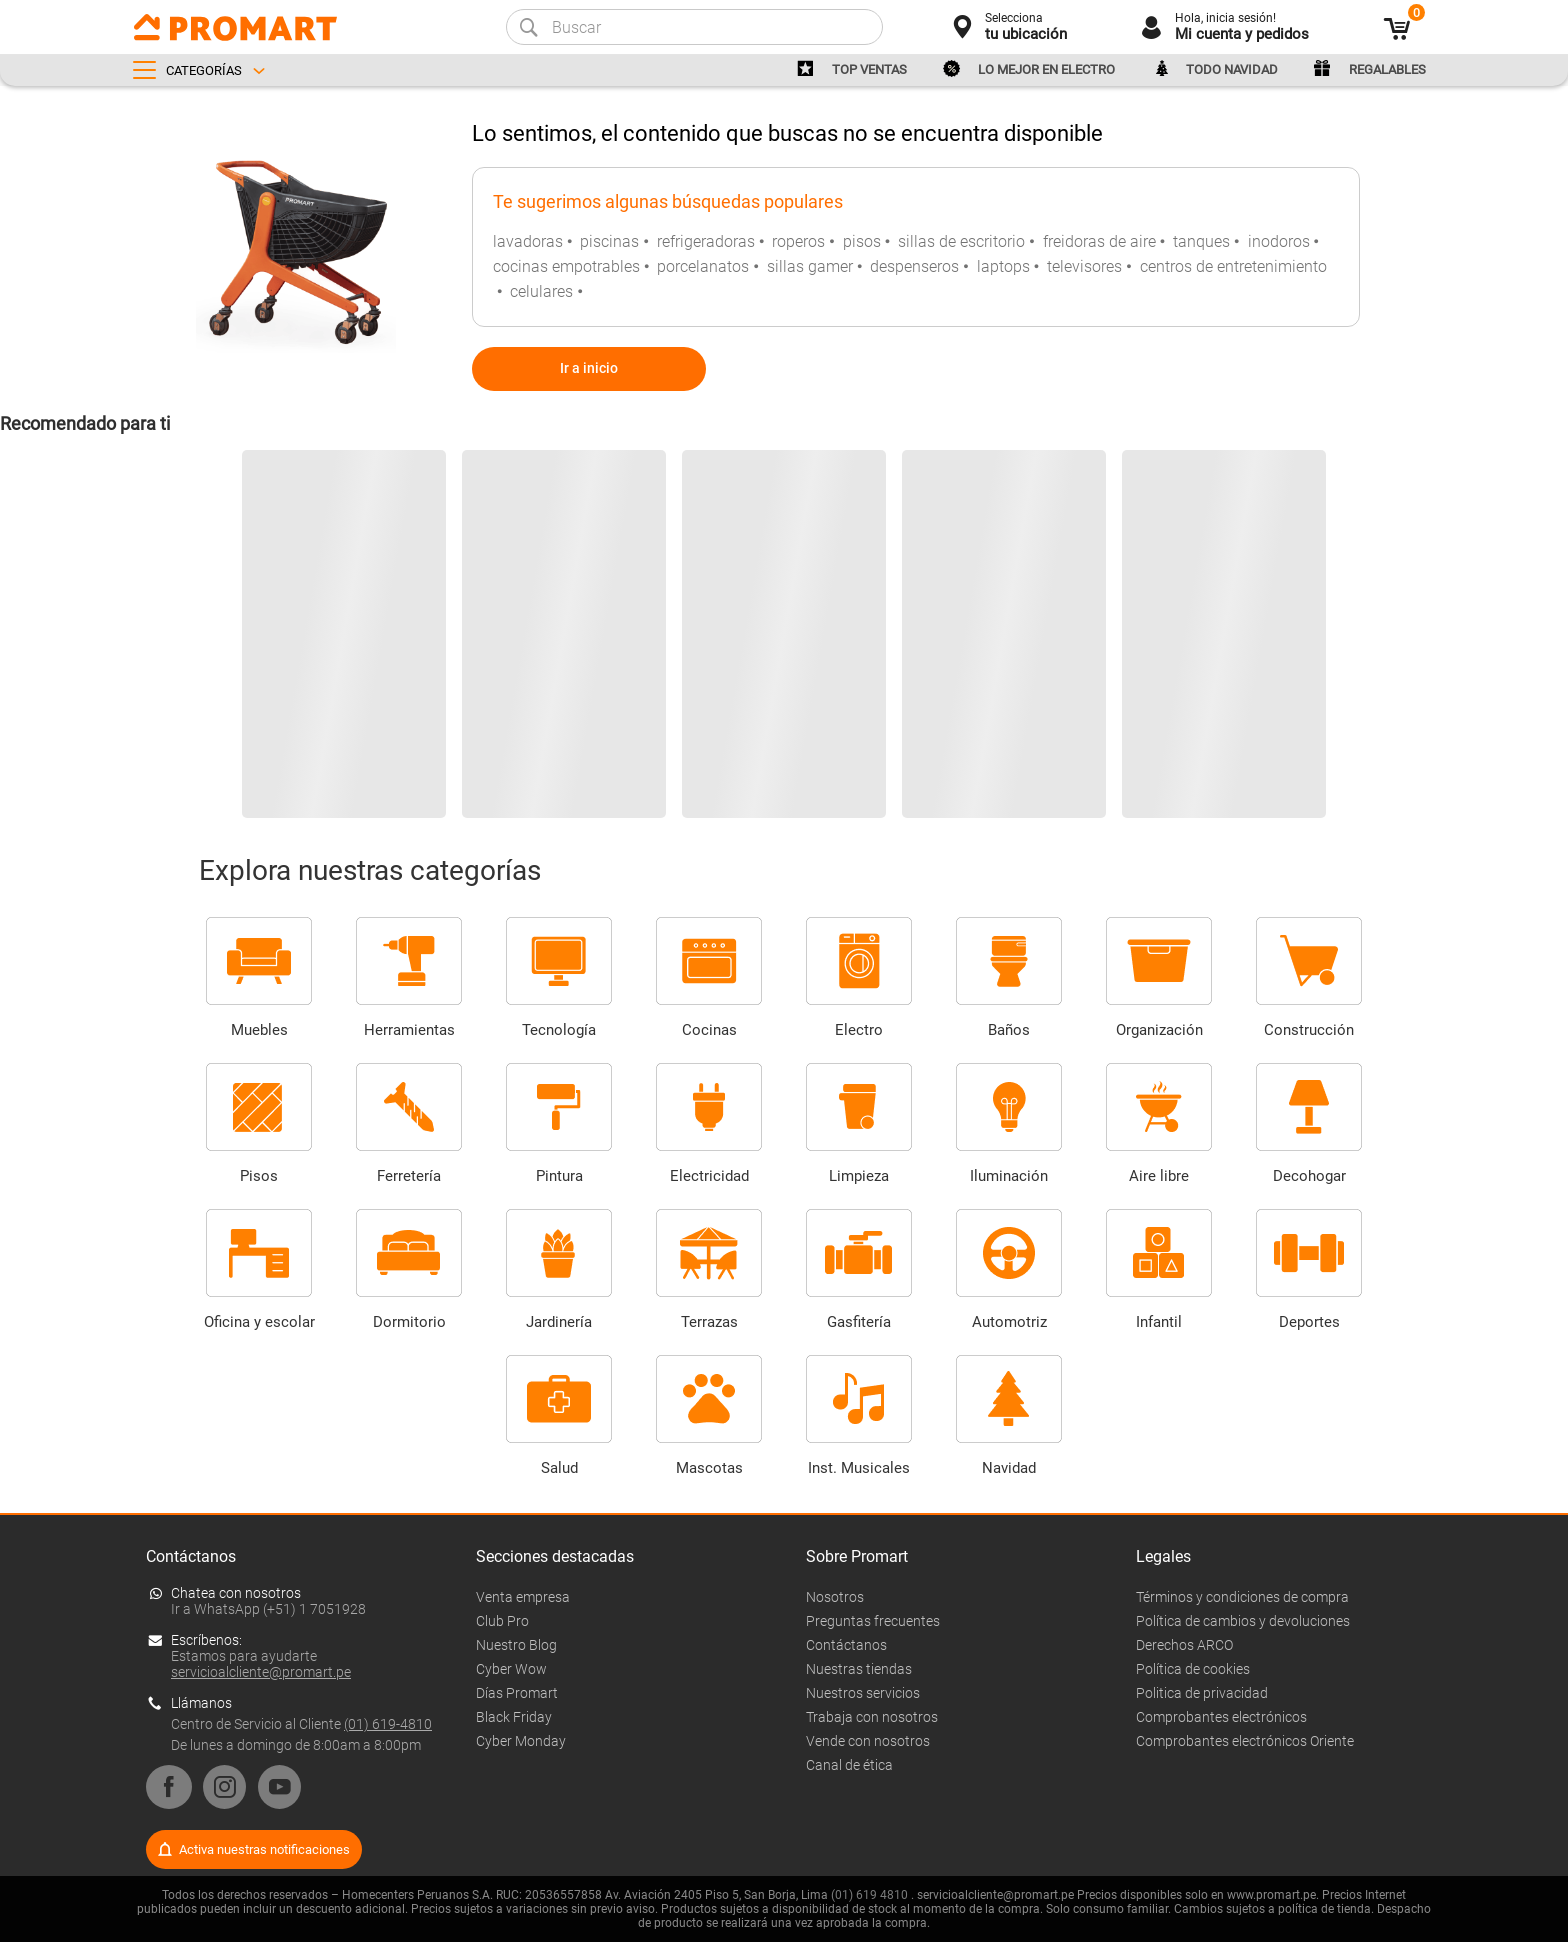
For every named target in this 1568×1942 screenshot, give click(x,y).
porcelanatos (703, 266)
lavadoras (528, 241)
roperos (798, 241)
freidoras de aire (1099, 241)
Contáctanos (846, 1645)
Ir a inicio (589, 368)
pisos (862, 241)
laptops (1003, 266)
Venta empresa (523, 1597)
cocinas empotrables (566, 266)
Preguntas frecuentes (873, 1621)
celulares (541, 291)
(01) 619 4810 (869, 1895)
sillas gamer (810, 266)
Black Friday (514, 1717)
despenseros (914, 266)
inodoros (1279, 241)
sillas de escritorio (961, 241)
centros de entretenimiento (1233, 266)
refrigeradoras (706, 241)
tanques (1201, 241)
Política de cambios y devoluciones (1243, 1621)
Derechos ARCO (1184, 1645)
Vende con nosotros (868, 1741)
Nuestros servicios (863, 1693)
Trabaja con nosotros (872, 1717)
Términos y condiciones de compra (1242, 1597)
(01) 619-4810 (388, 1724)
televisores (1084, 266)
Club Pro (502, 1621)
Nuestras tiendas (859, 1669)
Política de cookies (1193, 1669)
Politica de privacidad (1202, 1693)
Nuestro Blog (516, 1645)
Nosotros (835, 1597)
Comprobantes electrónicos (1221, 1717)
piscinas (609, 241)
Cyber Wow (511, 1669)
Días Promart (517, 1693)
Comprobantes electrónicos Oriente (1245, 1741)
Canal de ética (849, 1765)
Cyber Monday (521, 1741)
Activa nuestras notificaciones (264, 1849)
